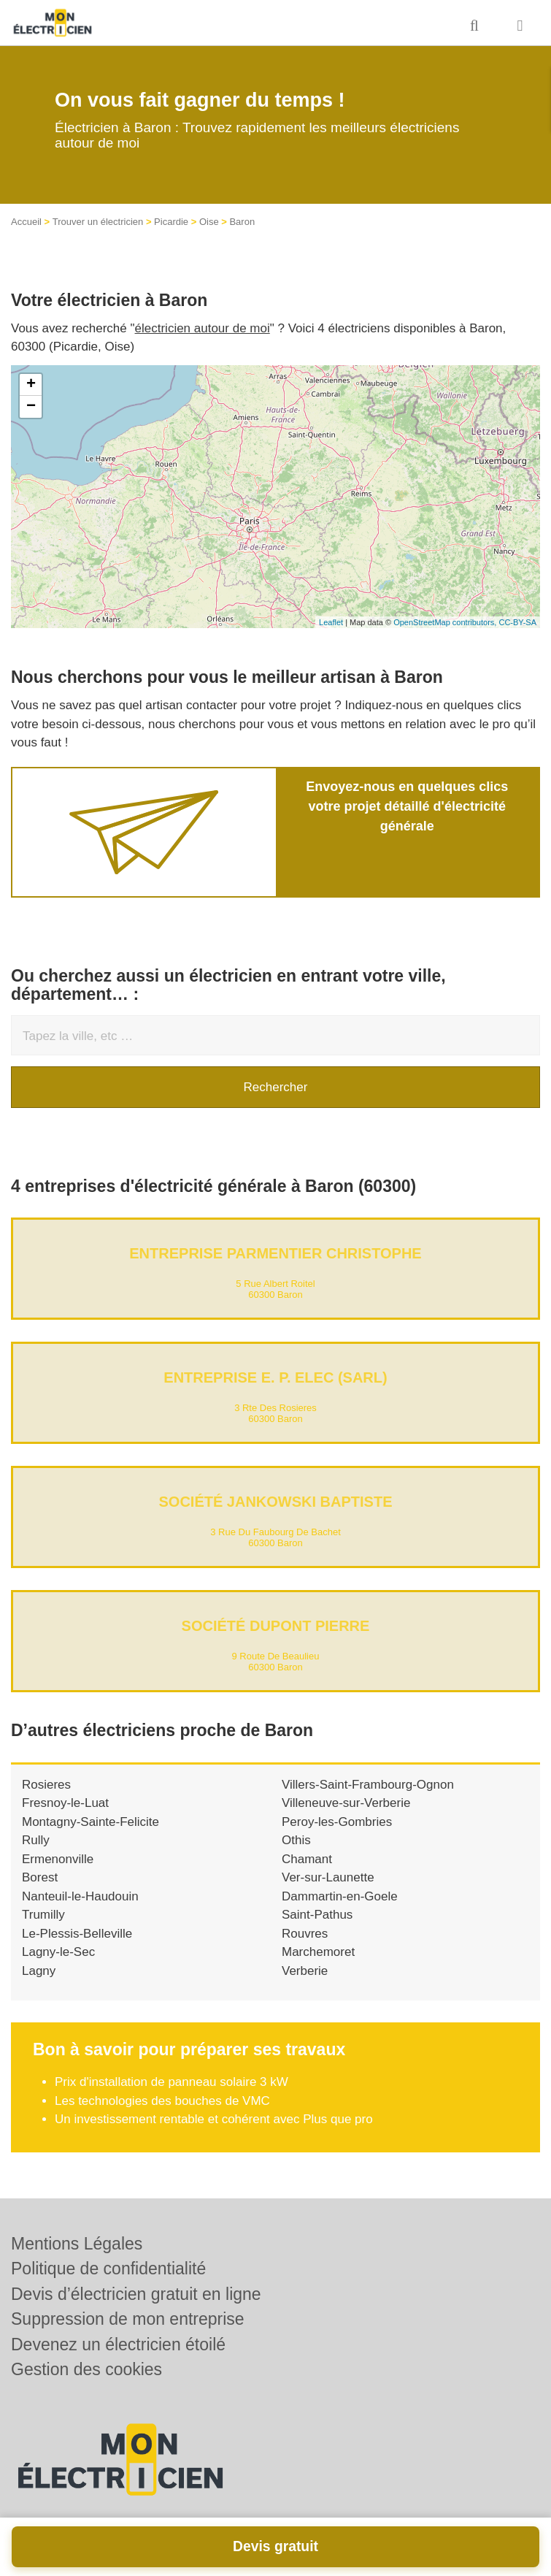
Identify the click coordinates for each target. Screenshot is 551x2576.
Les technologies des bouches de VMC (162, 2101)
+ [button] (31, 385)
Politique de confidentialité (108, 2268)
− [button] (31, 407)
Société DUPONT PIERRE (276, 1626)
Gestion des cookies (86, 2369)
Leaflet (331, 622)
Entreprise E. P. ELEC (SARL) (275, 1377)
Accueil (26, 221)
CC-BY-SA (517, 622)
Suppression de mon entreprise (127, 2318)
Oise (209, 221)
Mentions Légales (76, 2243)
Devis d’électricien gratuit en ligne (136, 2294)
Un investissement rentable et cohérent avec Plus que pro (214, 2119)
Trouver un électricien (98, 221)
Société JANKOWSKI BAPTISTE (275, 1502)
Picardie (171, 221)
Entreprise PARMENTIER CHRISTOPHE (275, 1253)
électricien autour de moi (202, 328)
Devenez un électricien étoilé (118, 2344)
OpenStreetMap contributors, (445, 622)
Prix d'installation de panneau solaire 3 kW (171, 2082)
